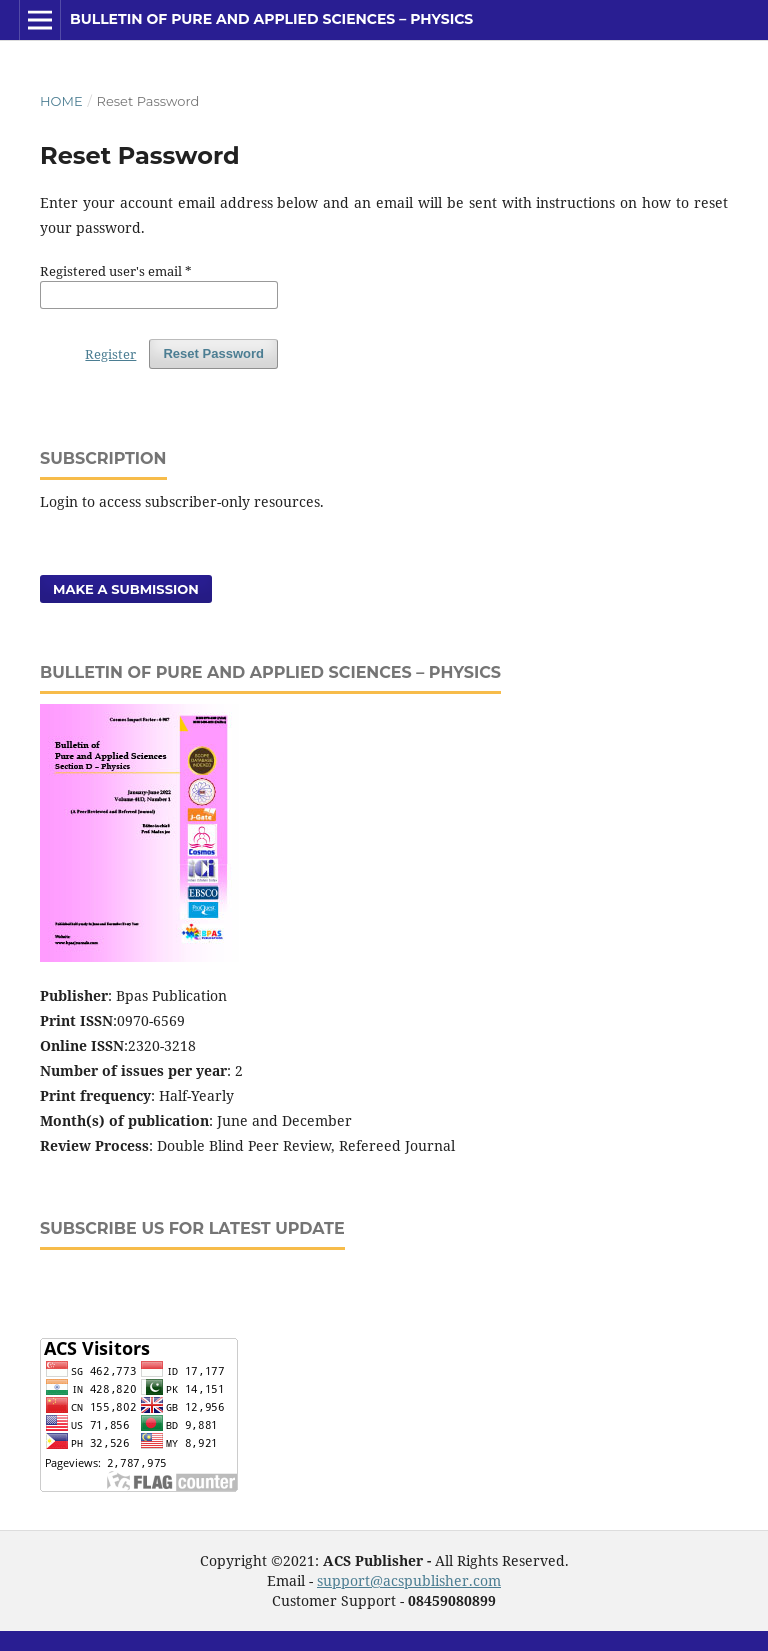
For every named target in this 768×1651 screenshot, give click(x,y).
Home (61, 101)
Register (110, 354)
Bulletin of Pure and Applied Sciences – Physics (271, 19)
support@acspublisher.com (409, 1580)
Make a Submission (126, 589)
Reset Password (213, 353)
